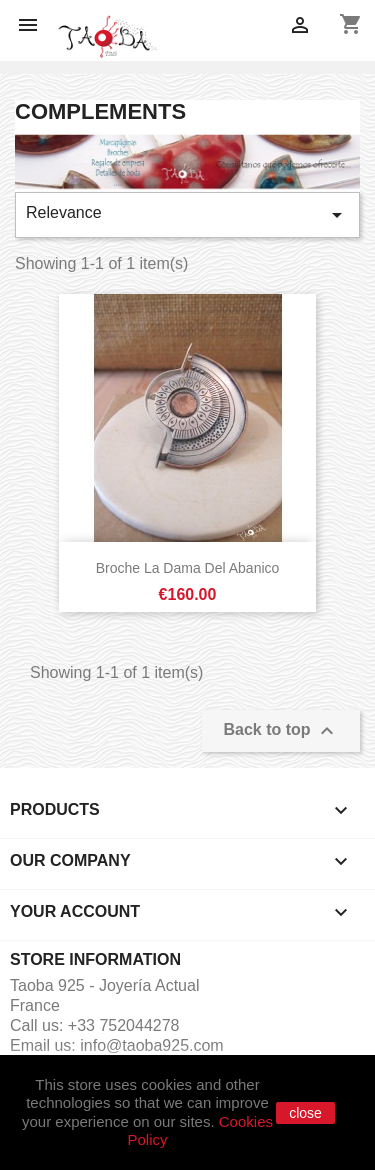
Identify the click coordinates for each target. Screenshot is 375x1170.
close (305, 1113)
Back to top (281, 731)
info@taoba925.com (151, 1045)
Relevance (187, 215)
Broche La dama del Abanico (188, 568)
